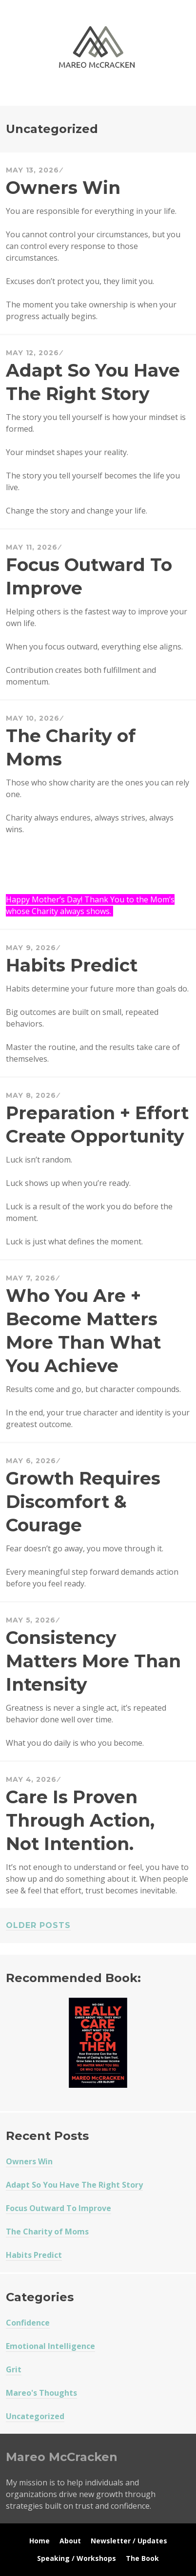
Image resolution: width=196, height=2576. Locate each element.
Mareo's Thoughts (41, 2392)
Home (39, 2540)
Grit (13, 2369)
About (70, 2540)
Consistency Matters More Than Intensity (93, 1661)
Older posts (38, 1925)
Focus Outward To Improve (58, 2208)
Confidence (28, 2322)
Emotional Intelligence (50, 2346)
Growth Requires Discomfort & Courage (83, 1502)
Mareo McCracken (74, 96)
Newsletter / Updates (129, 2540)
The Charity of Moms (47, 2231)
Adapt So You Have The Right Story (74, 2184)
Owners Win (63, 187)
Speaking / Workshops (76, 2558)
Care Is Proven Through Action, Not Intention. (80, 1820)
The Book (142, 2558)
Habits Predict (71, 965)
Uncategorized (35, 2416)
